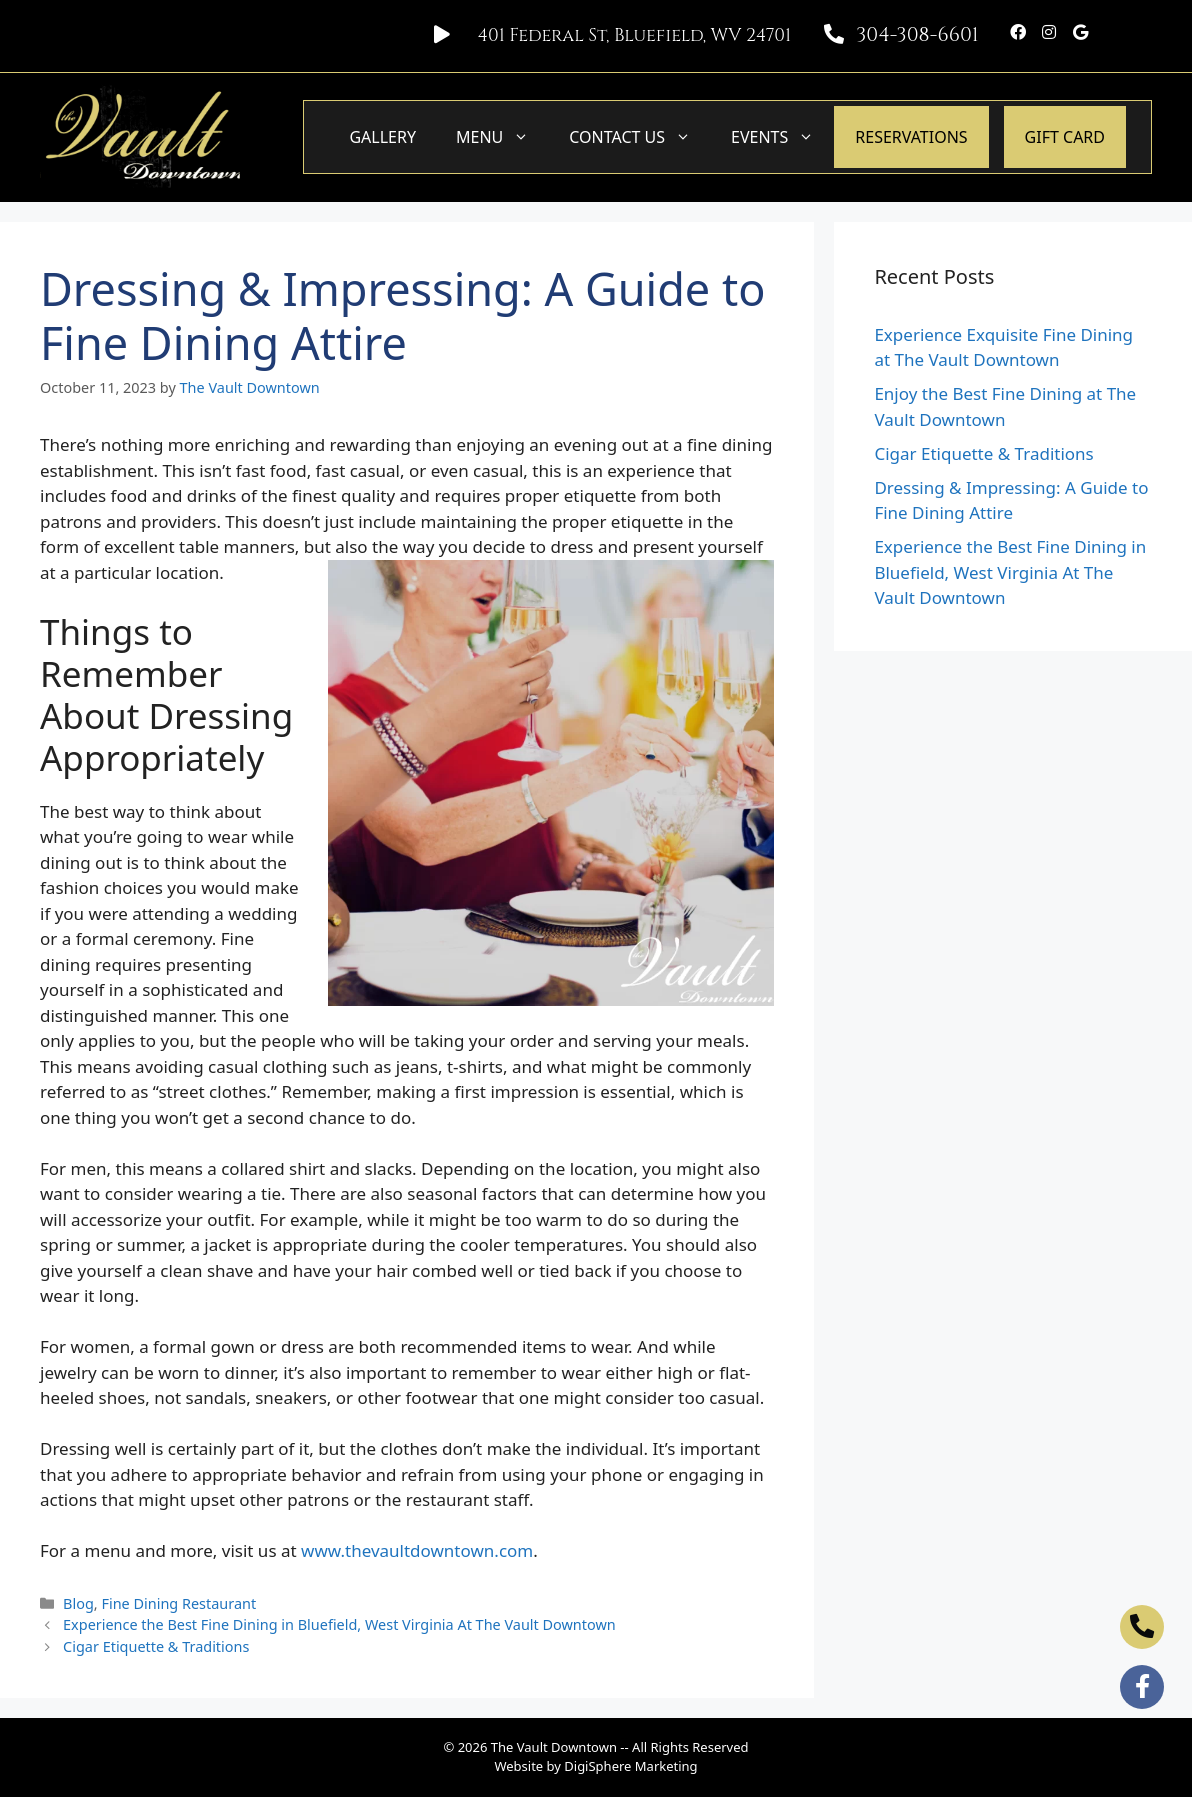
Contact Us (640, 137)
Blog (78, 1603)
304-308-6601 (917, 34)
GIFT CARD (1065, 137)
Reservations (911, 137)
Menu (502, 137)
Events (782, 137)
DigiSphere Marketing (630, 1766)
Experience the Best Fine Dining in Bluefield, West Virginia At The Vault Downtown (339, 1624)
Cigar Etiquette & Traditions (156, 1646)
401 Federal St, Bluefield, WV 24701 (634, 35)
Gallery (382, 137)
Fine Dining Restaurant (178, 1603)
